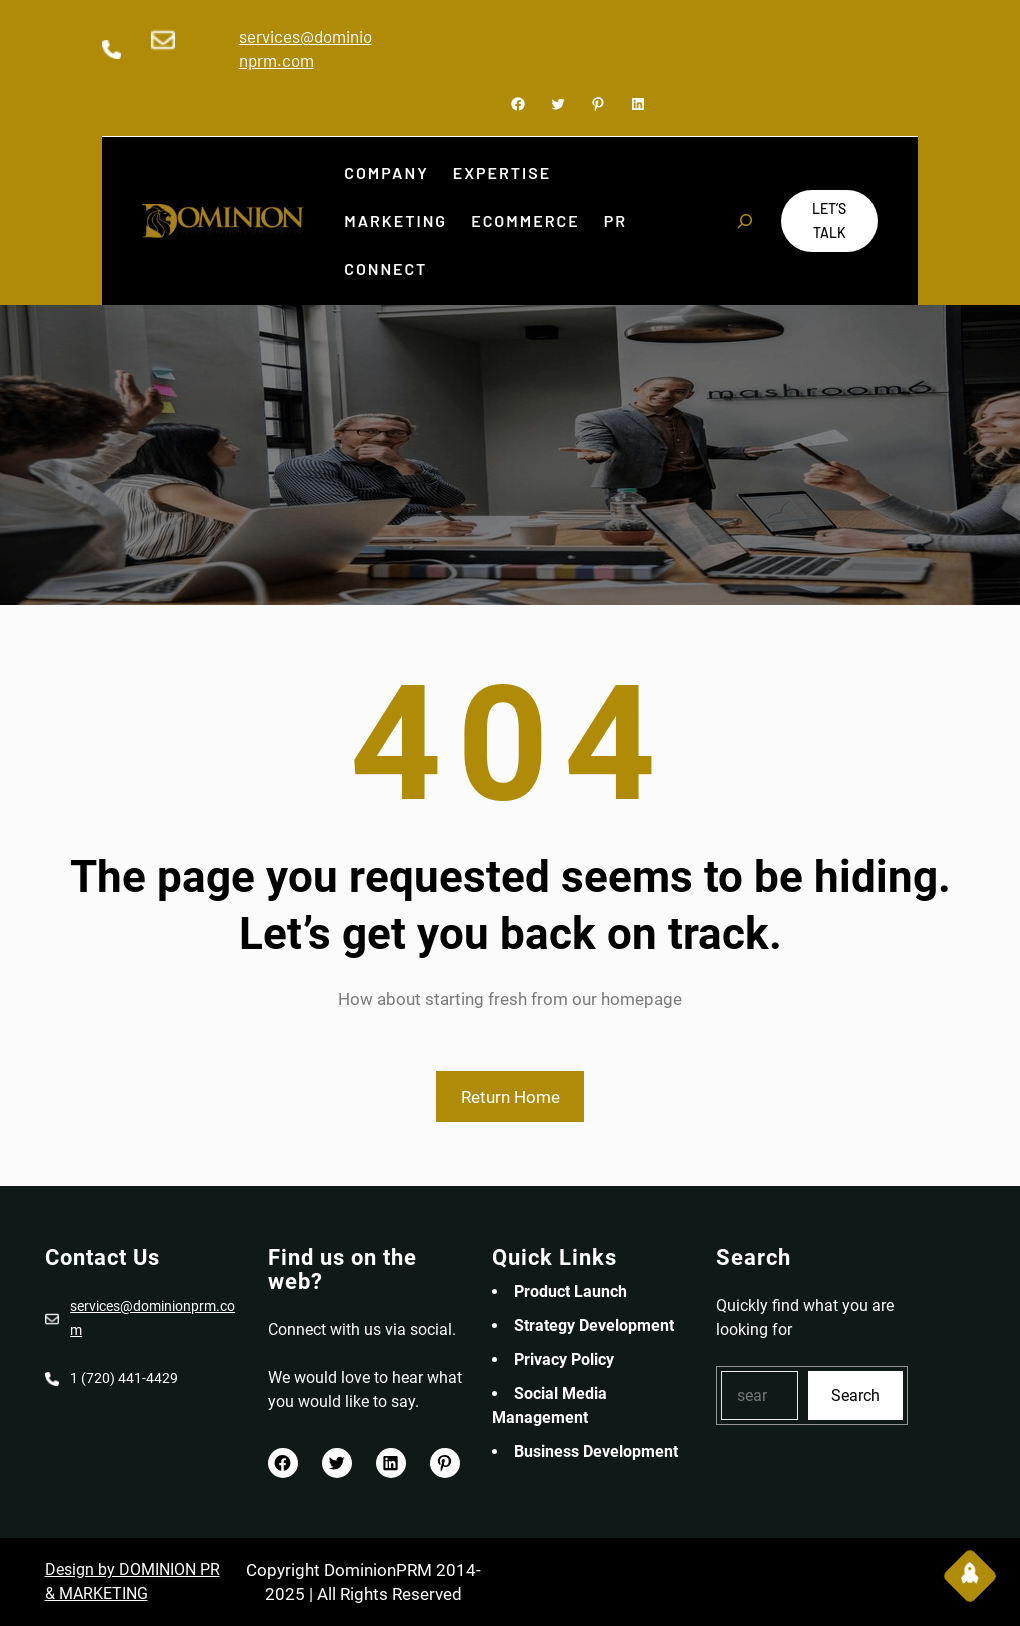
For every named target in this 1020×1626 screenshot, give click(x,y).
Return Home (510, 1097)
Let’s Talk (829, 220)
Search (855, 1395)
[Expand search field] (745, 221)
